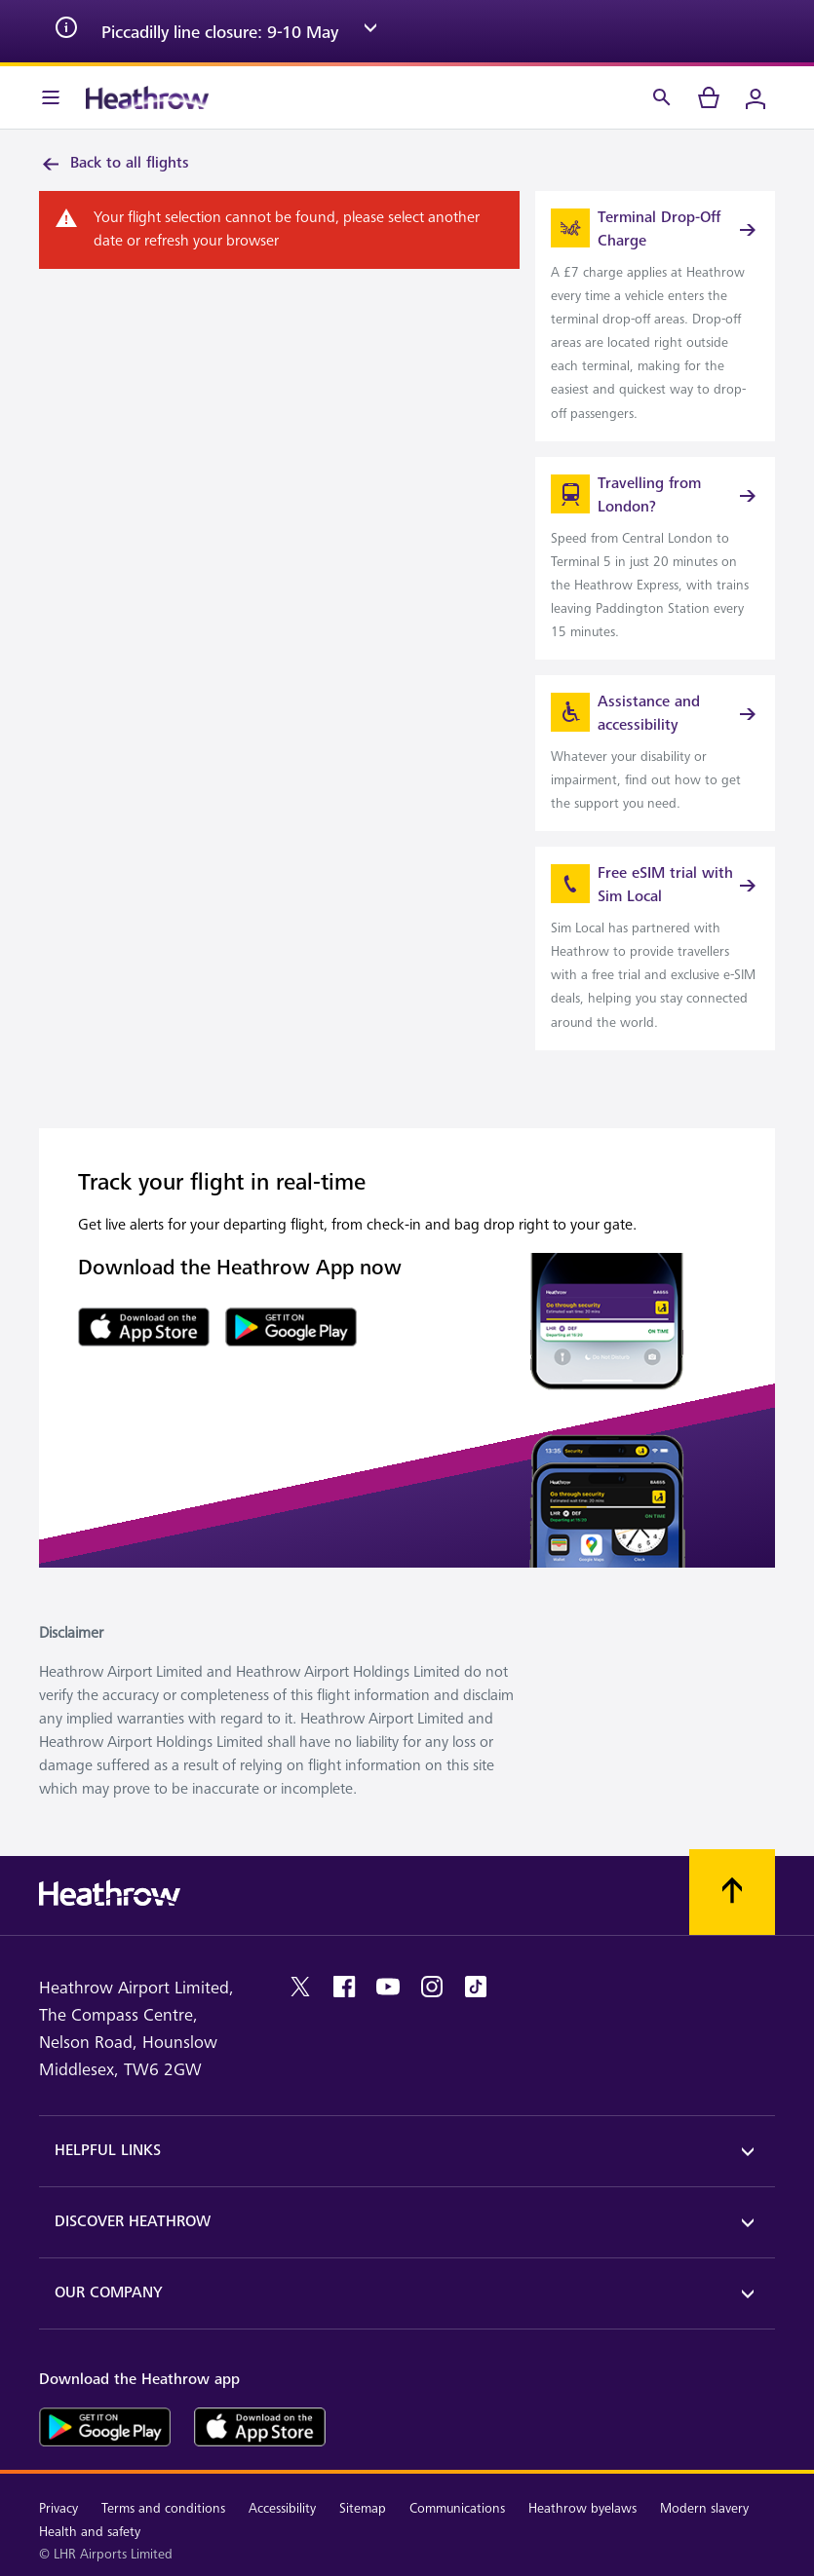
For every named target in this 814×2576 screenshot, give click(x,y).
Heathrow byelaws (582, 2508)
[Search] (661, 97)
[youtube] (388, 1986)
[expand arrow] (370, 31)
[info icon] (66, 31)
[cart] (708, 97)
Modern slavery (704, 2508)
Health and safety (89, 2531)
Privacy (58, 2508)
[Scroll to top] (732, 1892)
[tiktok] (475, 1986)
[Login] (755, 97)
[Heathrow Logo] (147, 97)
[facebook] (344, 1986)
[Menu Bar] (50, 97)
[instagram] (432, 1986)
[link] (655, 316)
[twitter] (300, 1986)
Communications (457, 2508)
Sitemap (362, 2508)
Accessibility (282, 2508)
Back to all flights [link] (114, 163)
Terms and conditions (163, 2508)
